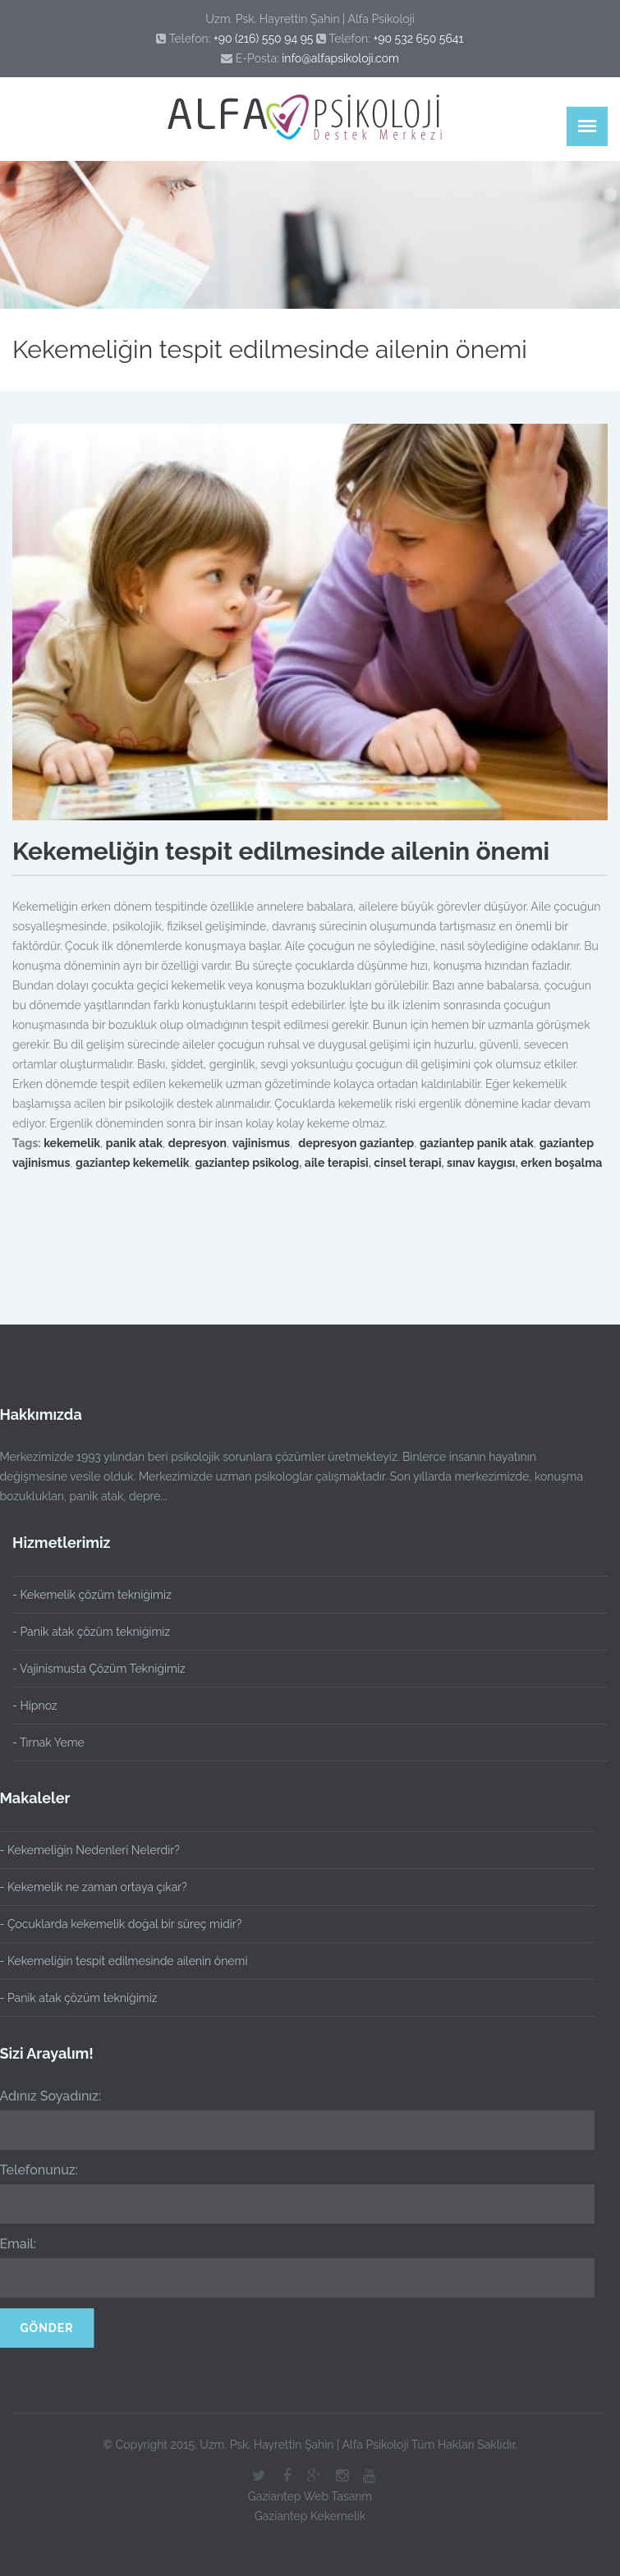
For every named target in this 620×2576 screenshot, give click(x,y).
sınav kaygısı (481, 1162)
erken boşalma (561, 1162)
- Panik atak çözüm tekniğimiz (91, 1631)
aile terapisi (337, 1162)
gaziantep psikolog (247, 1162)
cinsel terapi (407, 1162)
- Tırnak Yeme (48, 1742)
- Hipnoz (34, 1705)
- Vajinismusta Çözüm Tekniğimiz (99, 1668)
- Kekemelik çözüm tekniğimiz (92, 1594)
